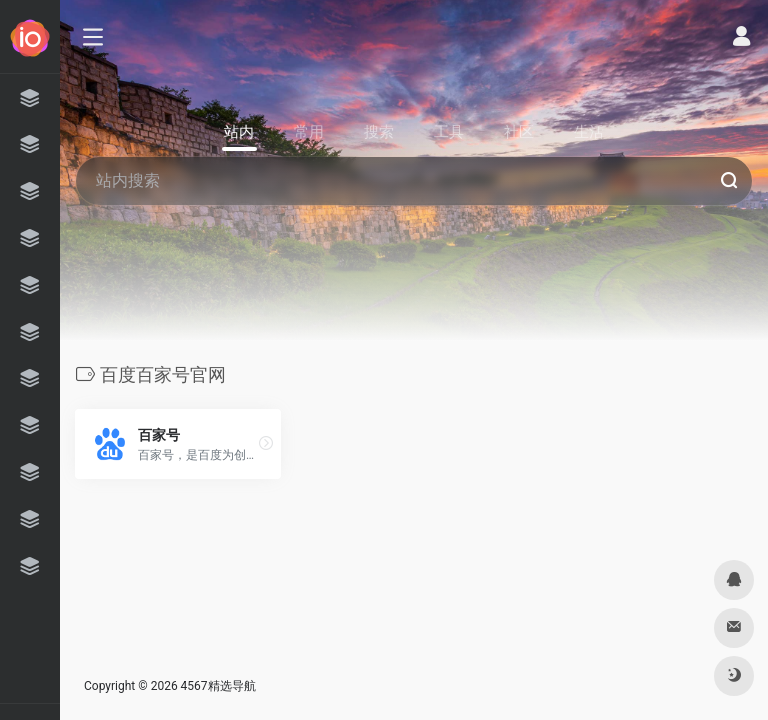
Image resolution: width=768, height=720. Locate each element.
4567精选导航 (218, 686)
